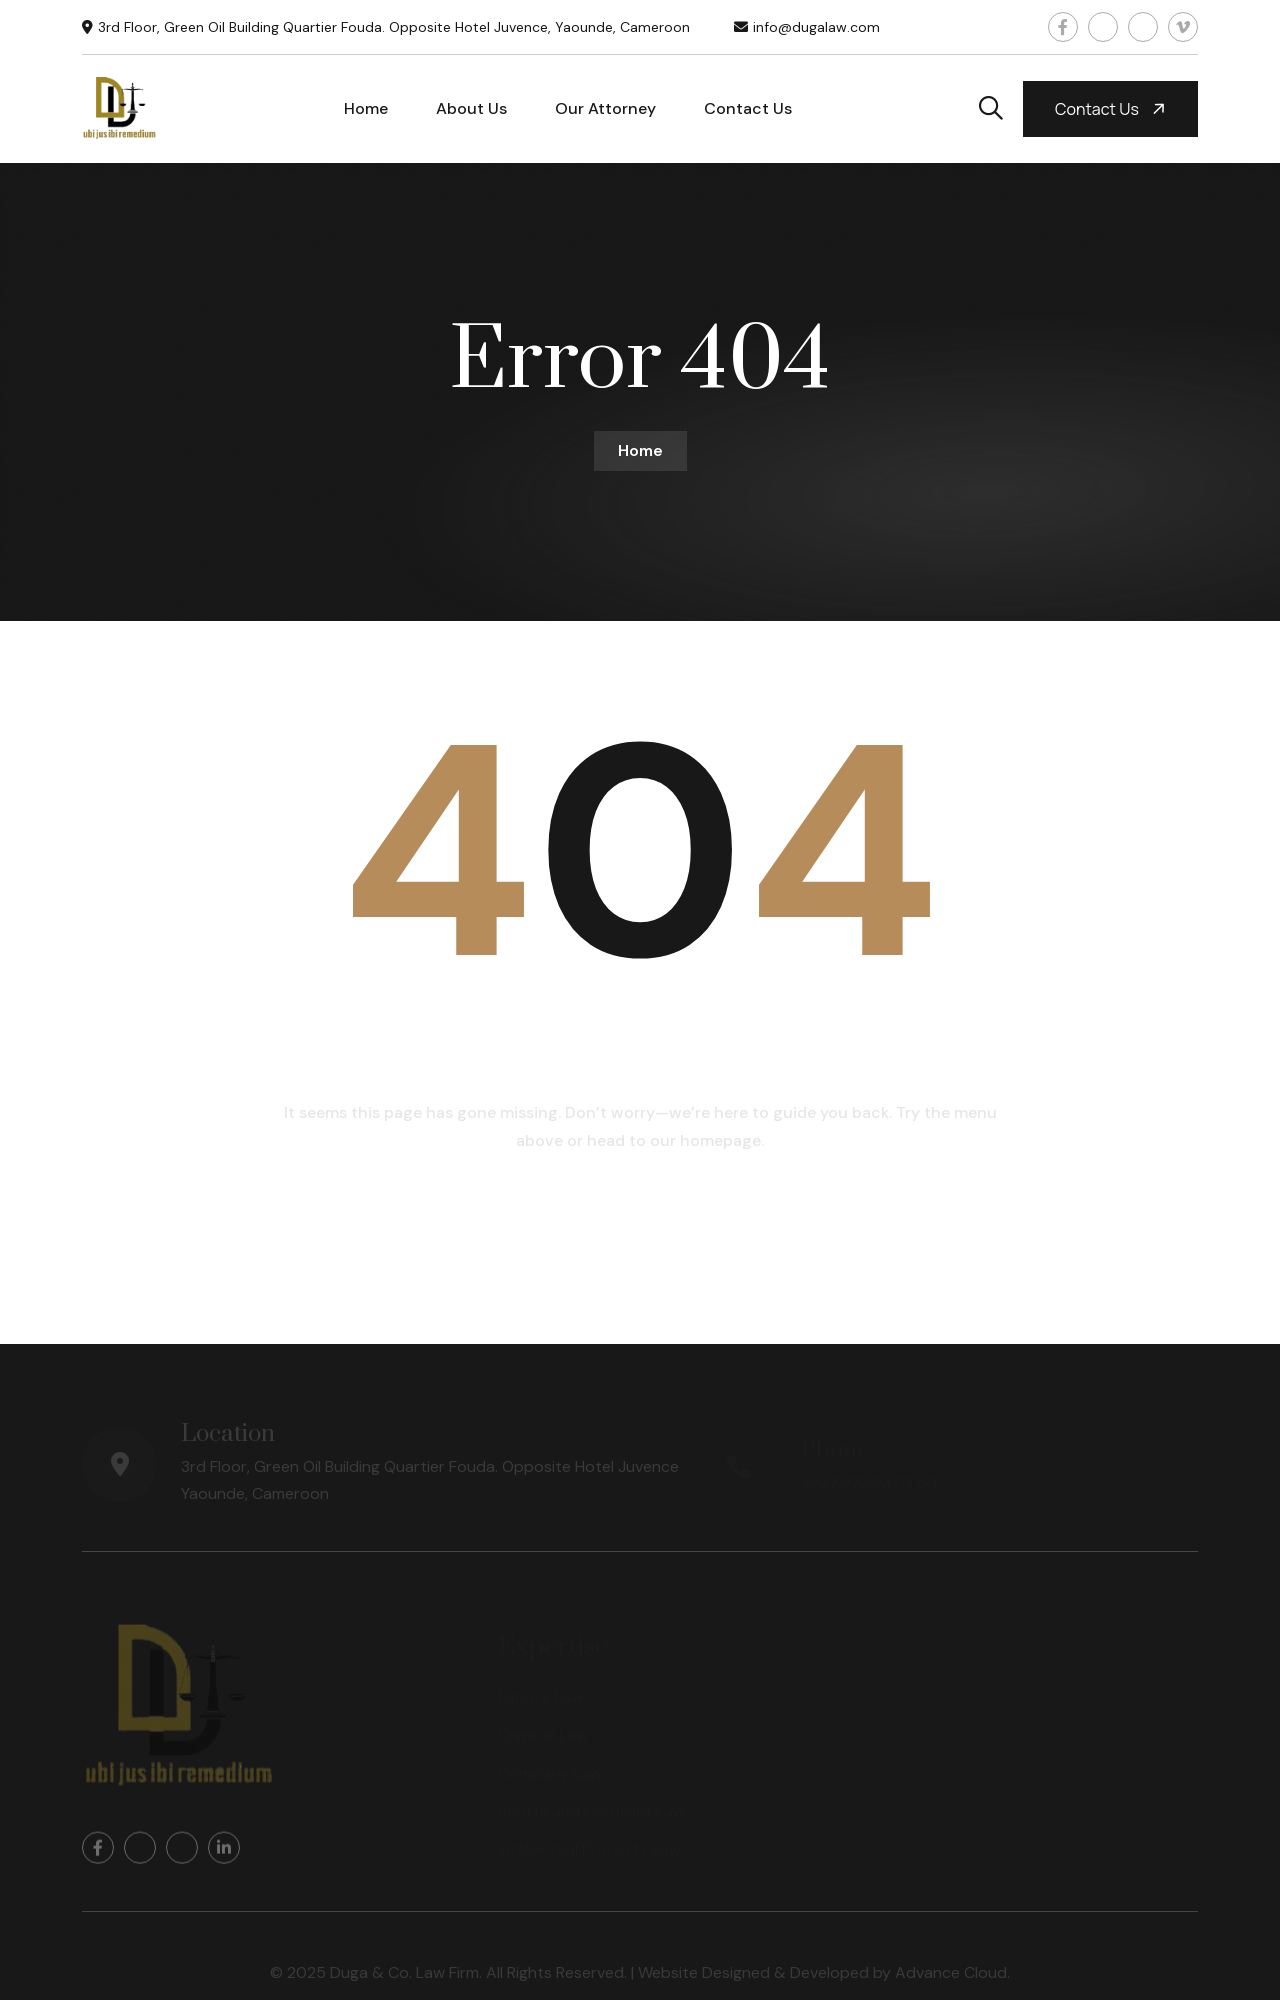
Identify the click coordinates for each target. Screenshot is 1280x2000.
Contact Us (748, 108)
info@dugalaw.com (816, 27)
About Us (471, 108)
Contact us (1112, 109)
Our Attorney (605, 108)
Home (366, 108)
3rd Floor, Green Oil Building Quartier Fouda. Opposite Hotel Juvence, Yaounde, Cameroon (394, 27)
